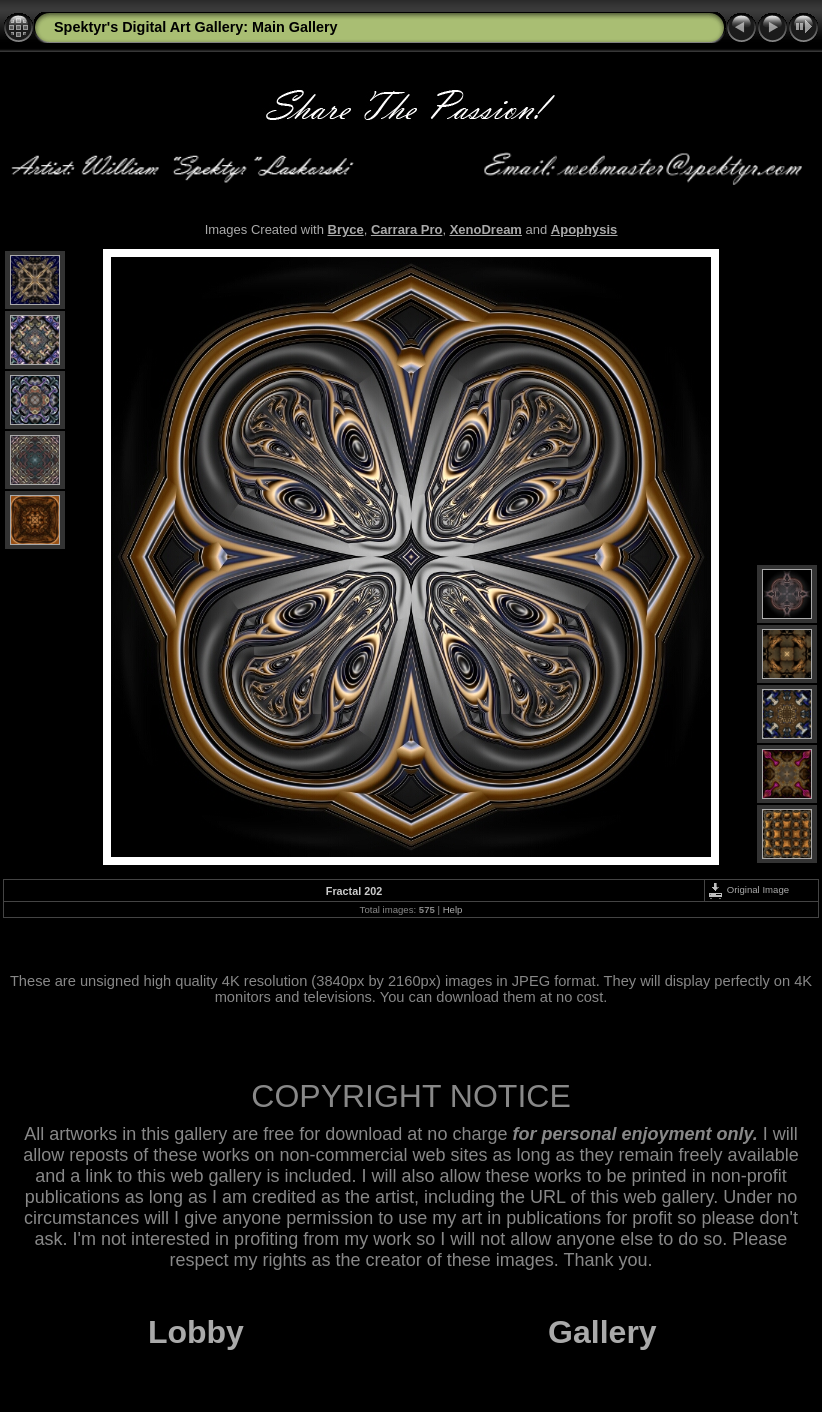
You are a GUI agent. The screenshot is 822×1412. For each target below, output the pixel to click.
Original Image (748, 889)
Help (453, 909)
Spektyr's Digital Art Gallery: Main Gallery (196, 27)
